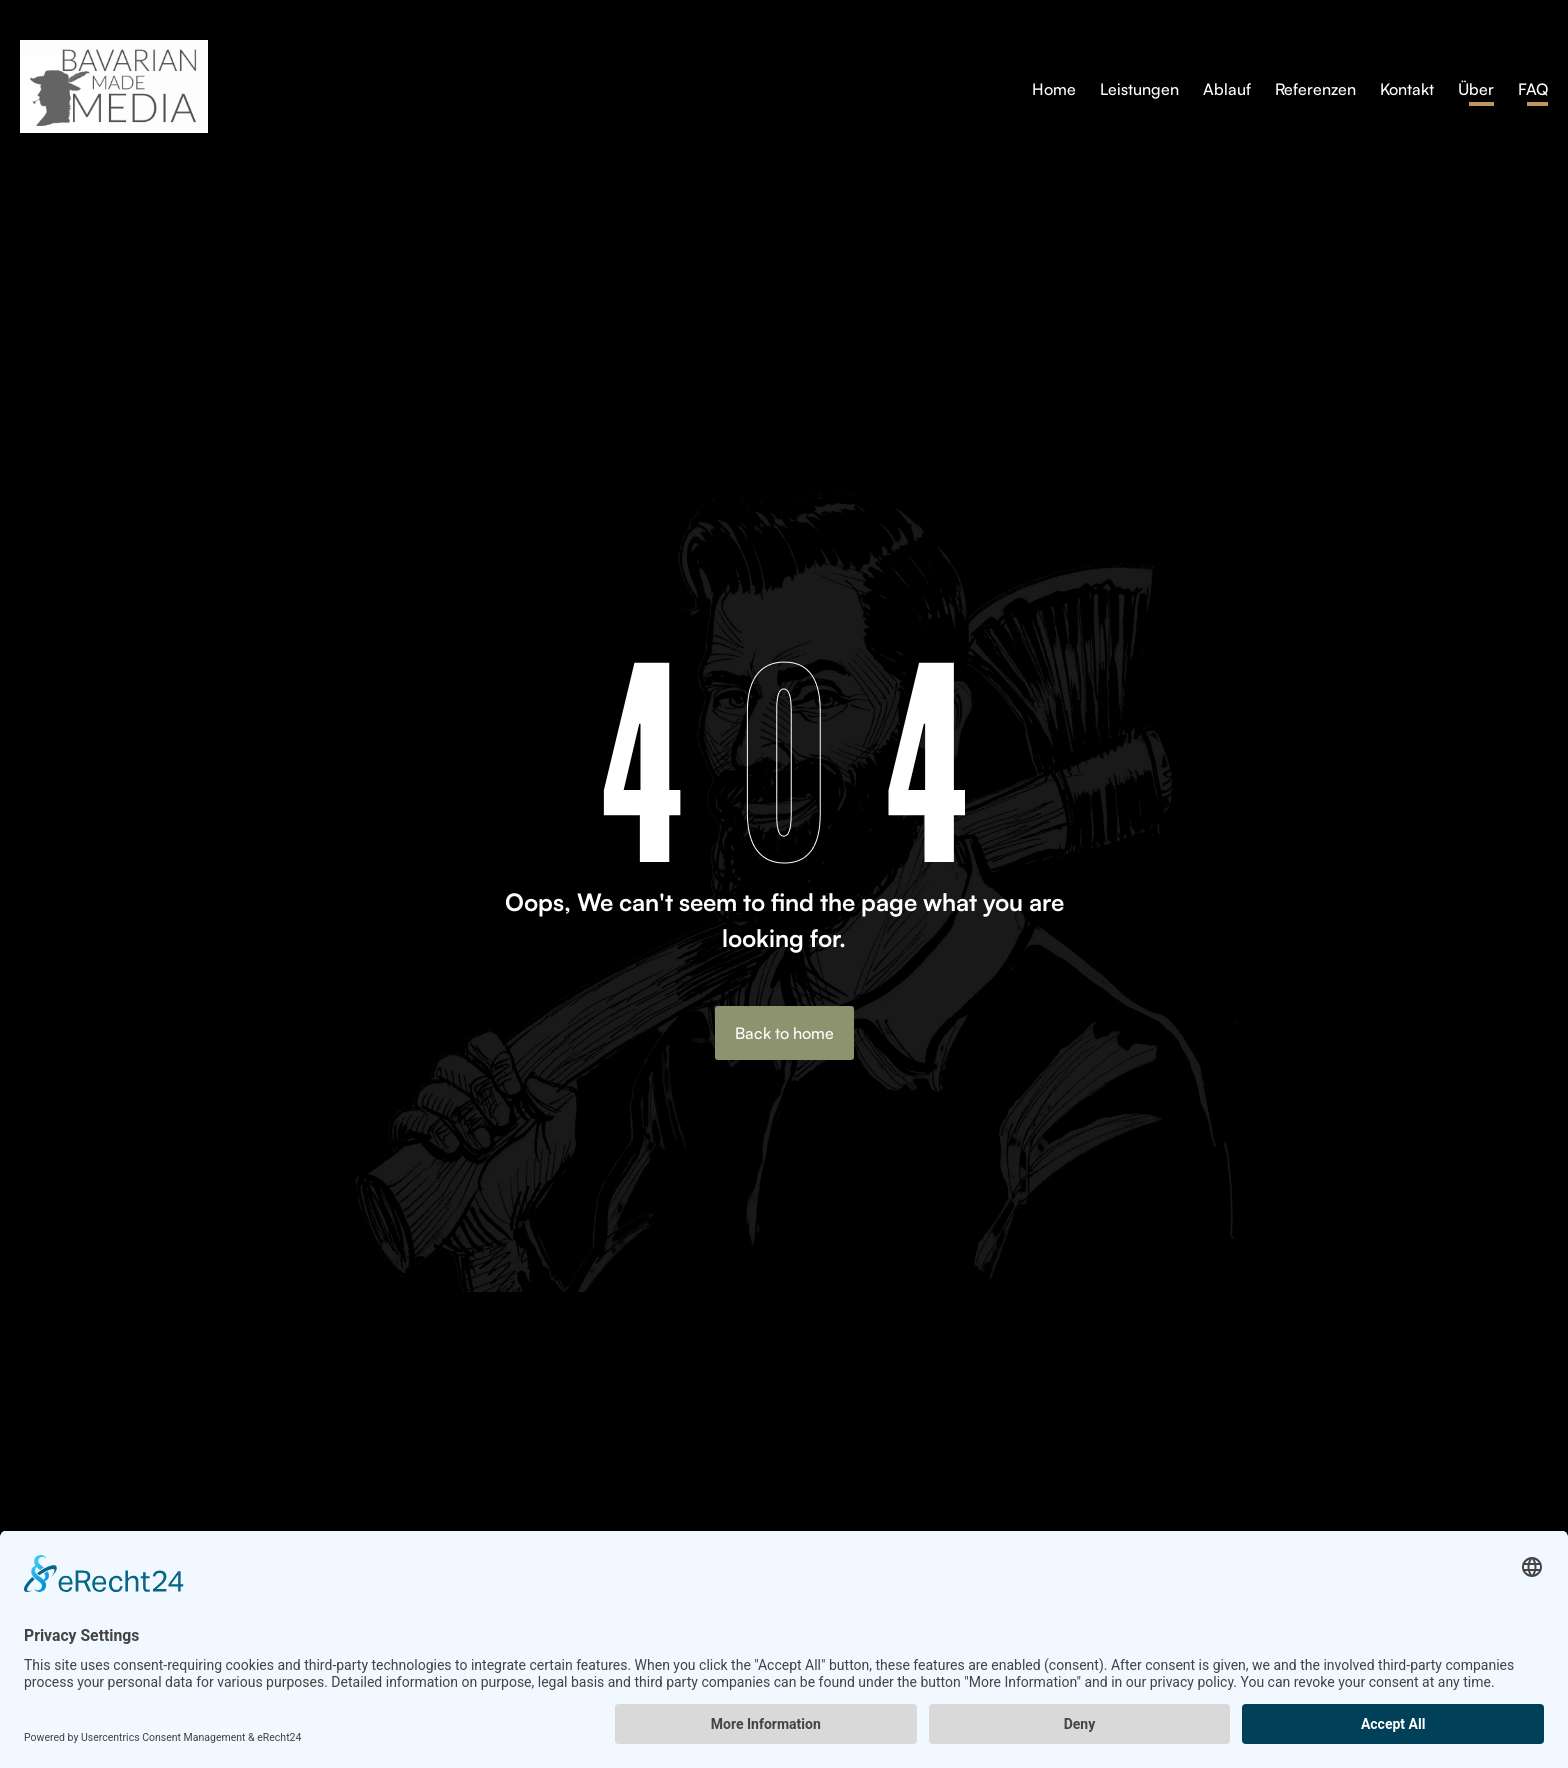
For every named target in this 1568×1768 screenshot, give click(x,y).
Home (1054, 89)
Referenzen (1315, 89)
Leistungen (1139, 89)
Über (1476, 89)
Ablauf (1227, 89)
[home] (490, 86)
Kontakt (1407, 89)
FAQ (1533, 89)
